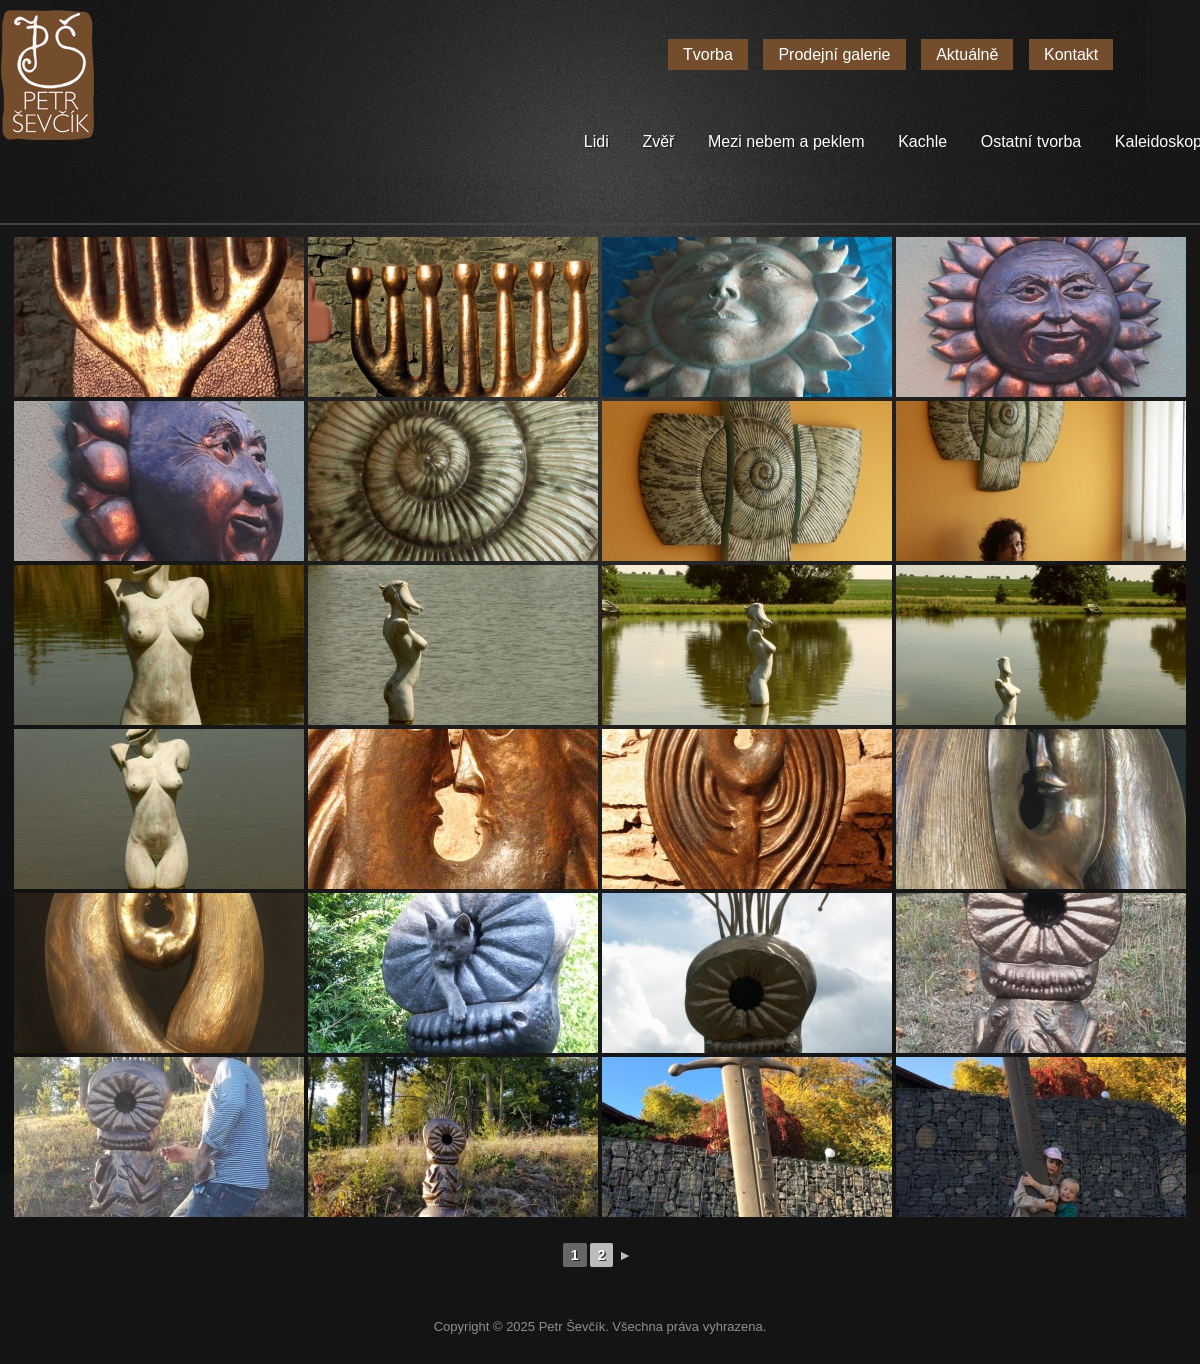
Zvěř (658, 141)
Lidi (596, 141)
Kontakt (1071, 54)
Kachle (922, 141)
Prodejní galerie (834, 54)
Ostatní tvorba (1031, 141)
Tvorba (708, 54)
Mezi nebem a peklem (786, 141)
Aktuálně (967, 54)
